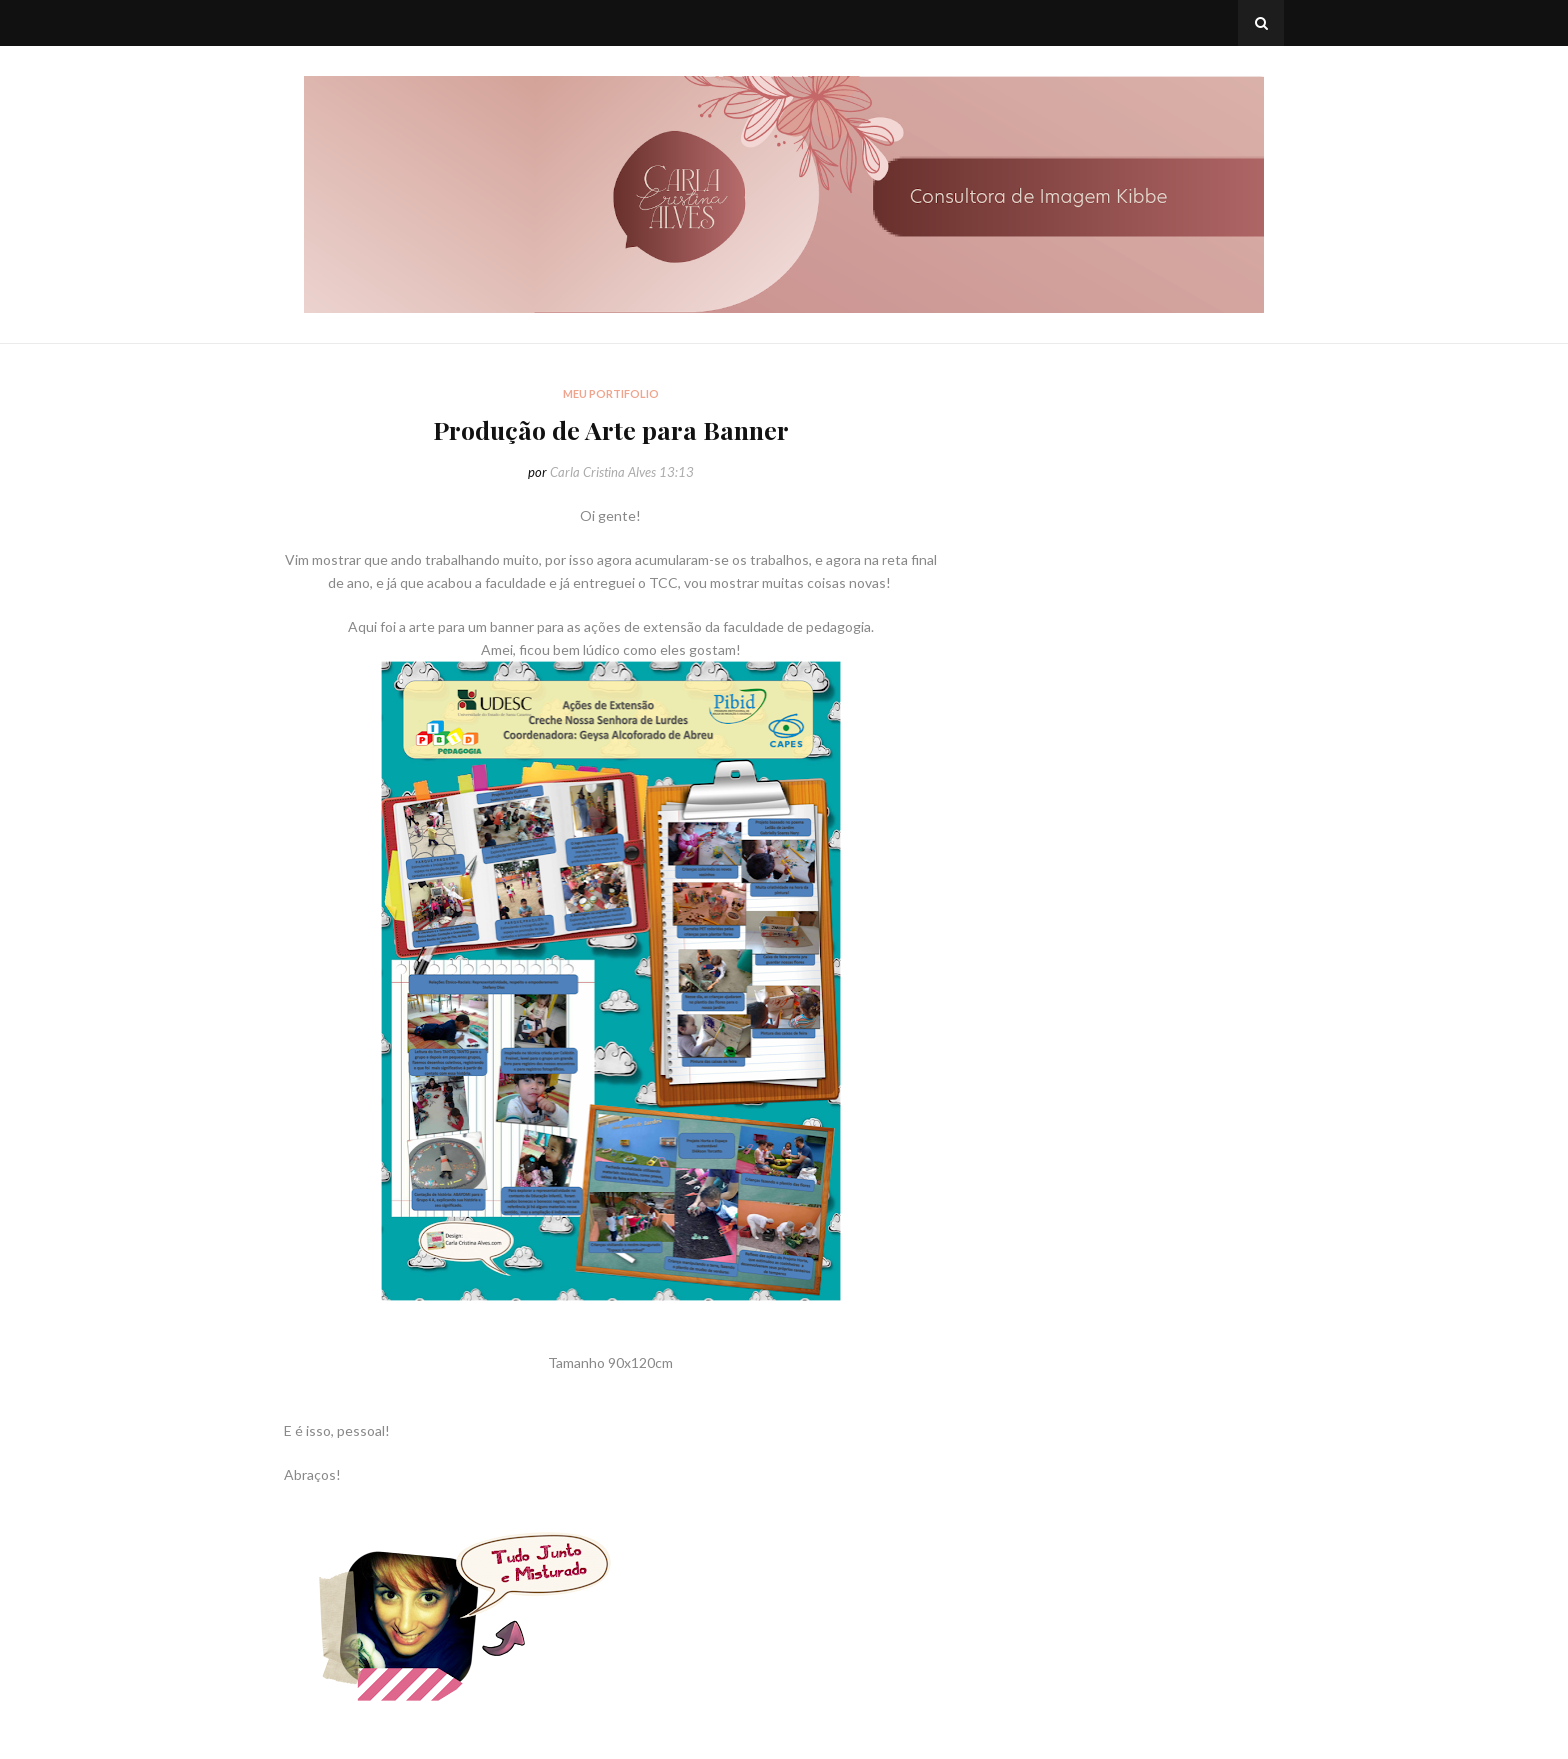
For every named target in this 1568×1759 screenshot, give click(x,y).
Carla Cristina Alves (603, 472)
